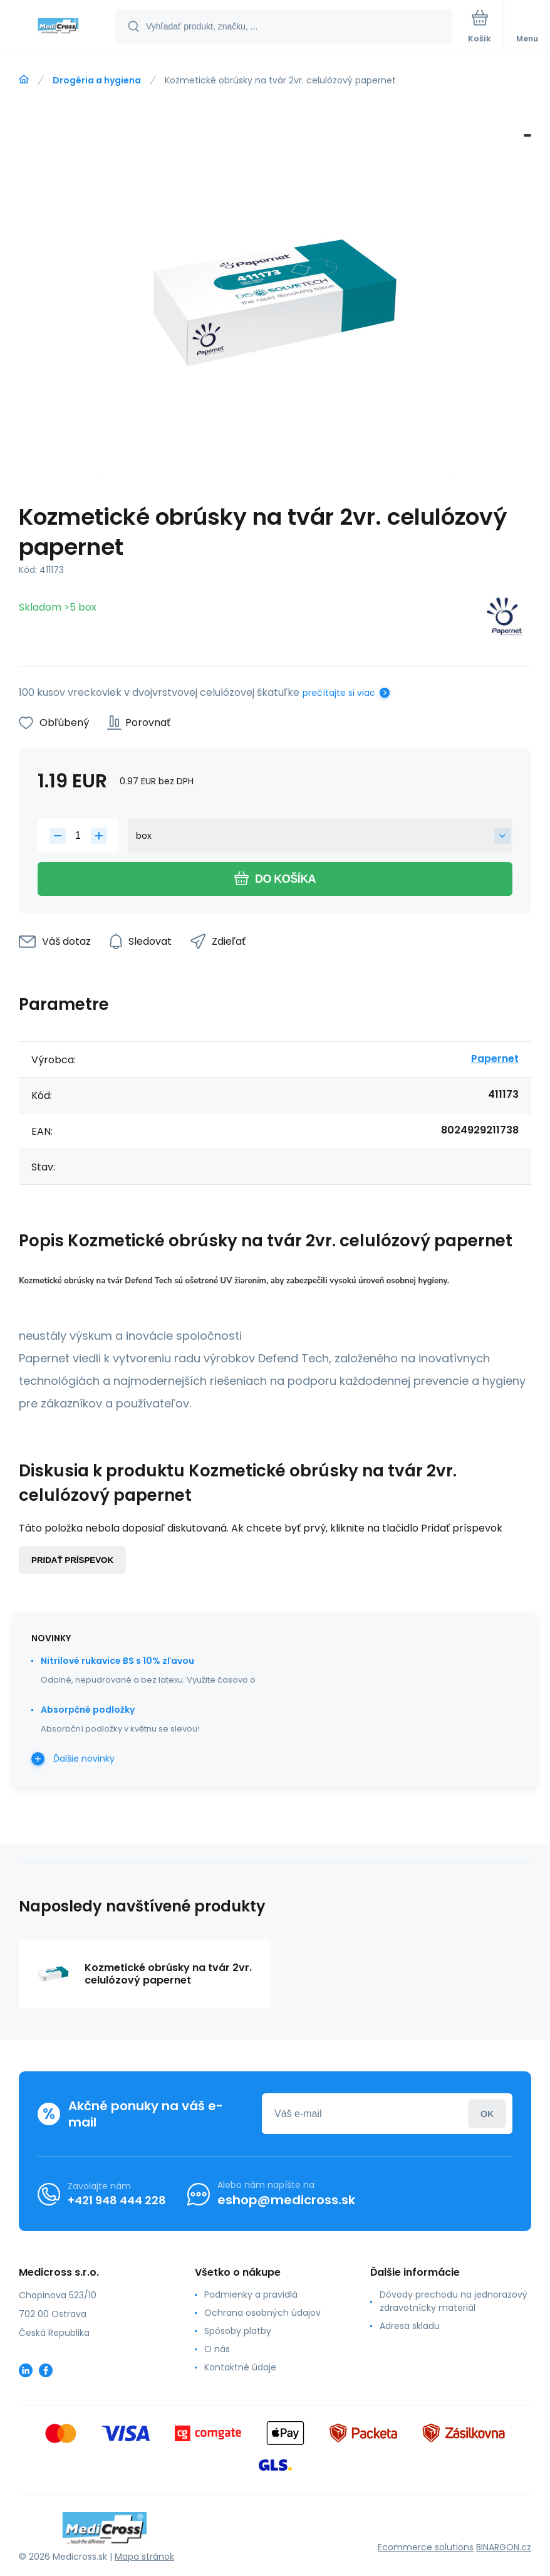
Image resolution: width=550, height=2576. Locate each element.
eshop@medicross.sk (286, 2200)
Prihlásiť (487, 2114)
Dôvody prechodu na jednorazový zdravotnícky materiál (453, 2301)
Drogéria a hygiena (97, 80)
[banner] (58, 27)
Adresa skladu (410, 2326)
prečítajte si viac (339, 692)
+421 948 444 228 (117, 2200)
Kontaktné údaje (240, 2367)
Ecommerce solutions (426, 2547)
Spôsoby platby (237, 2331)
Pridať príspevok (72, 1560)
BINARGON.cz (503, 2547)
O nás (217, 2349)
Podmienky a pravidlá (251, 2294)
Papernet (495, 1058)
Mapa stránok (144, 2556)
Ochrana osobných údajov (262, 2312)
